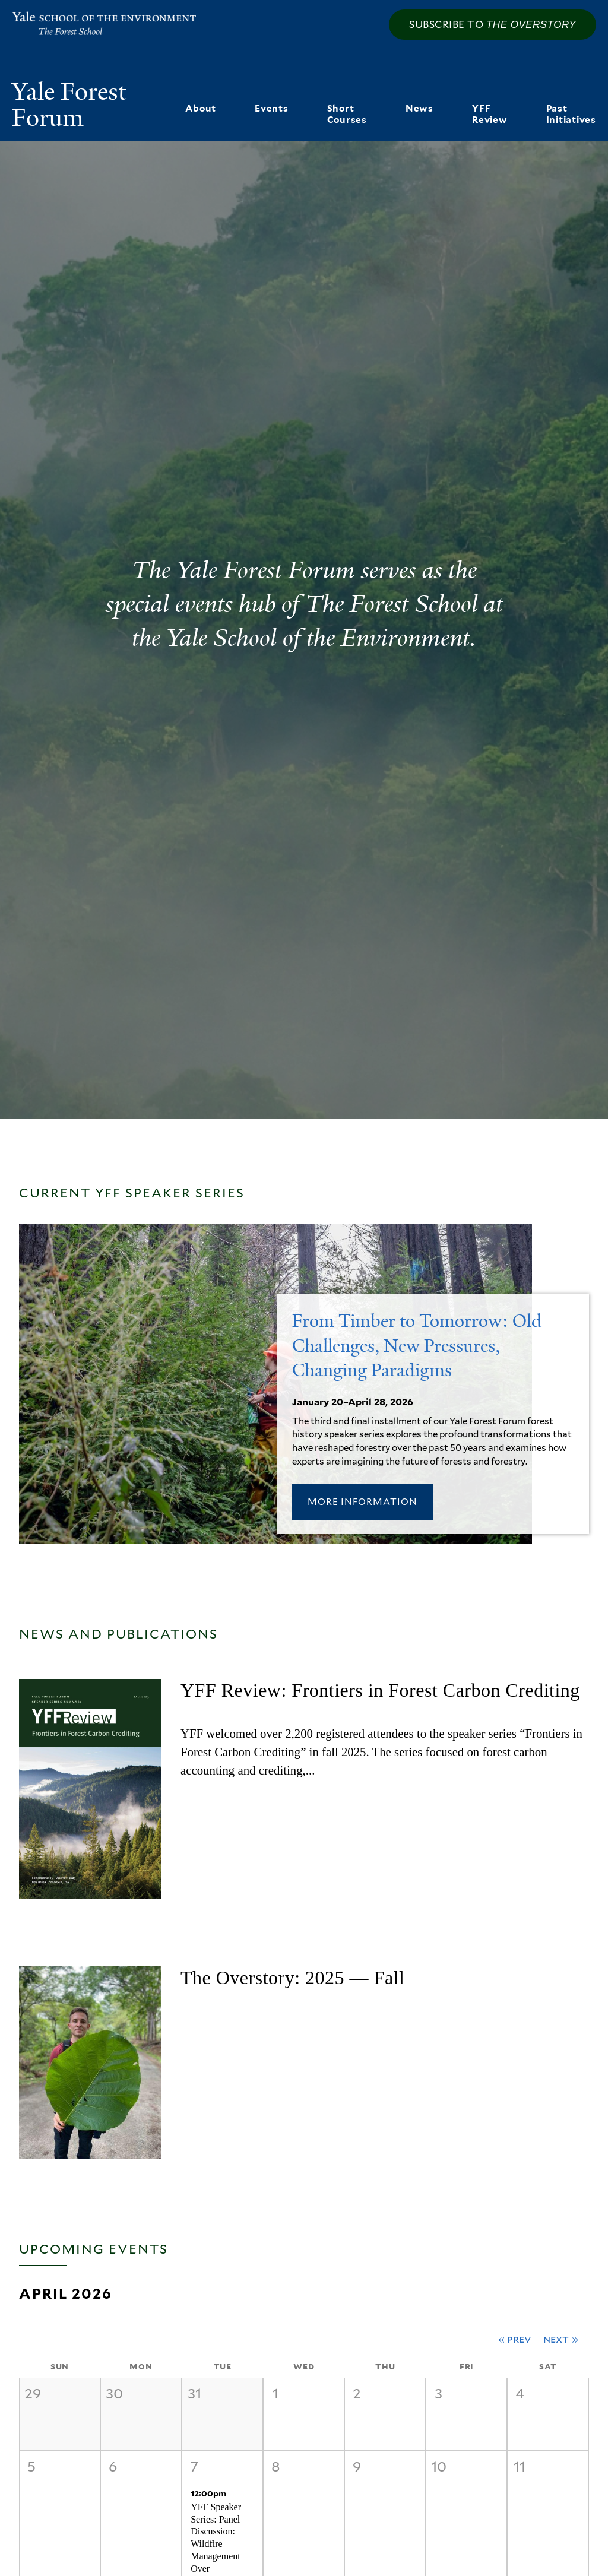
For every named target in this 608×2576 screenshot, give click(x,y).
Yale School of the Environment (87, 24)
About (200, 108)
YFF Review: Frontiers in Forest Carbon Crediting (380, 1690)
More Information (362, 1501)
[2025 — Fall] (90, 2062)
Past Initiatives (571, 114)
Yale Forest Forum (69, 105)
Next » (560, 2339)
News (419, 108)
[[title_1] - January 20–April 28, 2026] (275, 1535)
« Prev (515, 2339)
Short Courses (347, 114)
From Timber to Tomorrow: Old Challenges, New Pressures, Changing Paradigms (417, 1346)
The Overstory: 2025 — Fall (292, 1977)
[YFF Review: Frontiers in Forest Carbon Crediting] (90, 1789)
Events (272, 108)
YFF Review (490, 114)
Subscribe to (492, 24)
